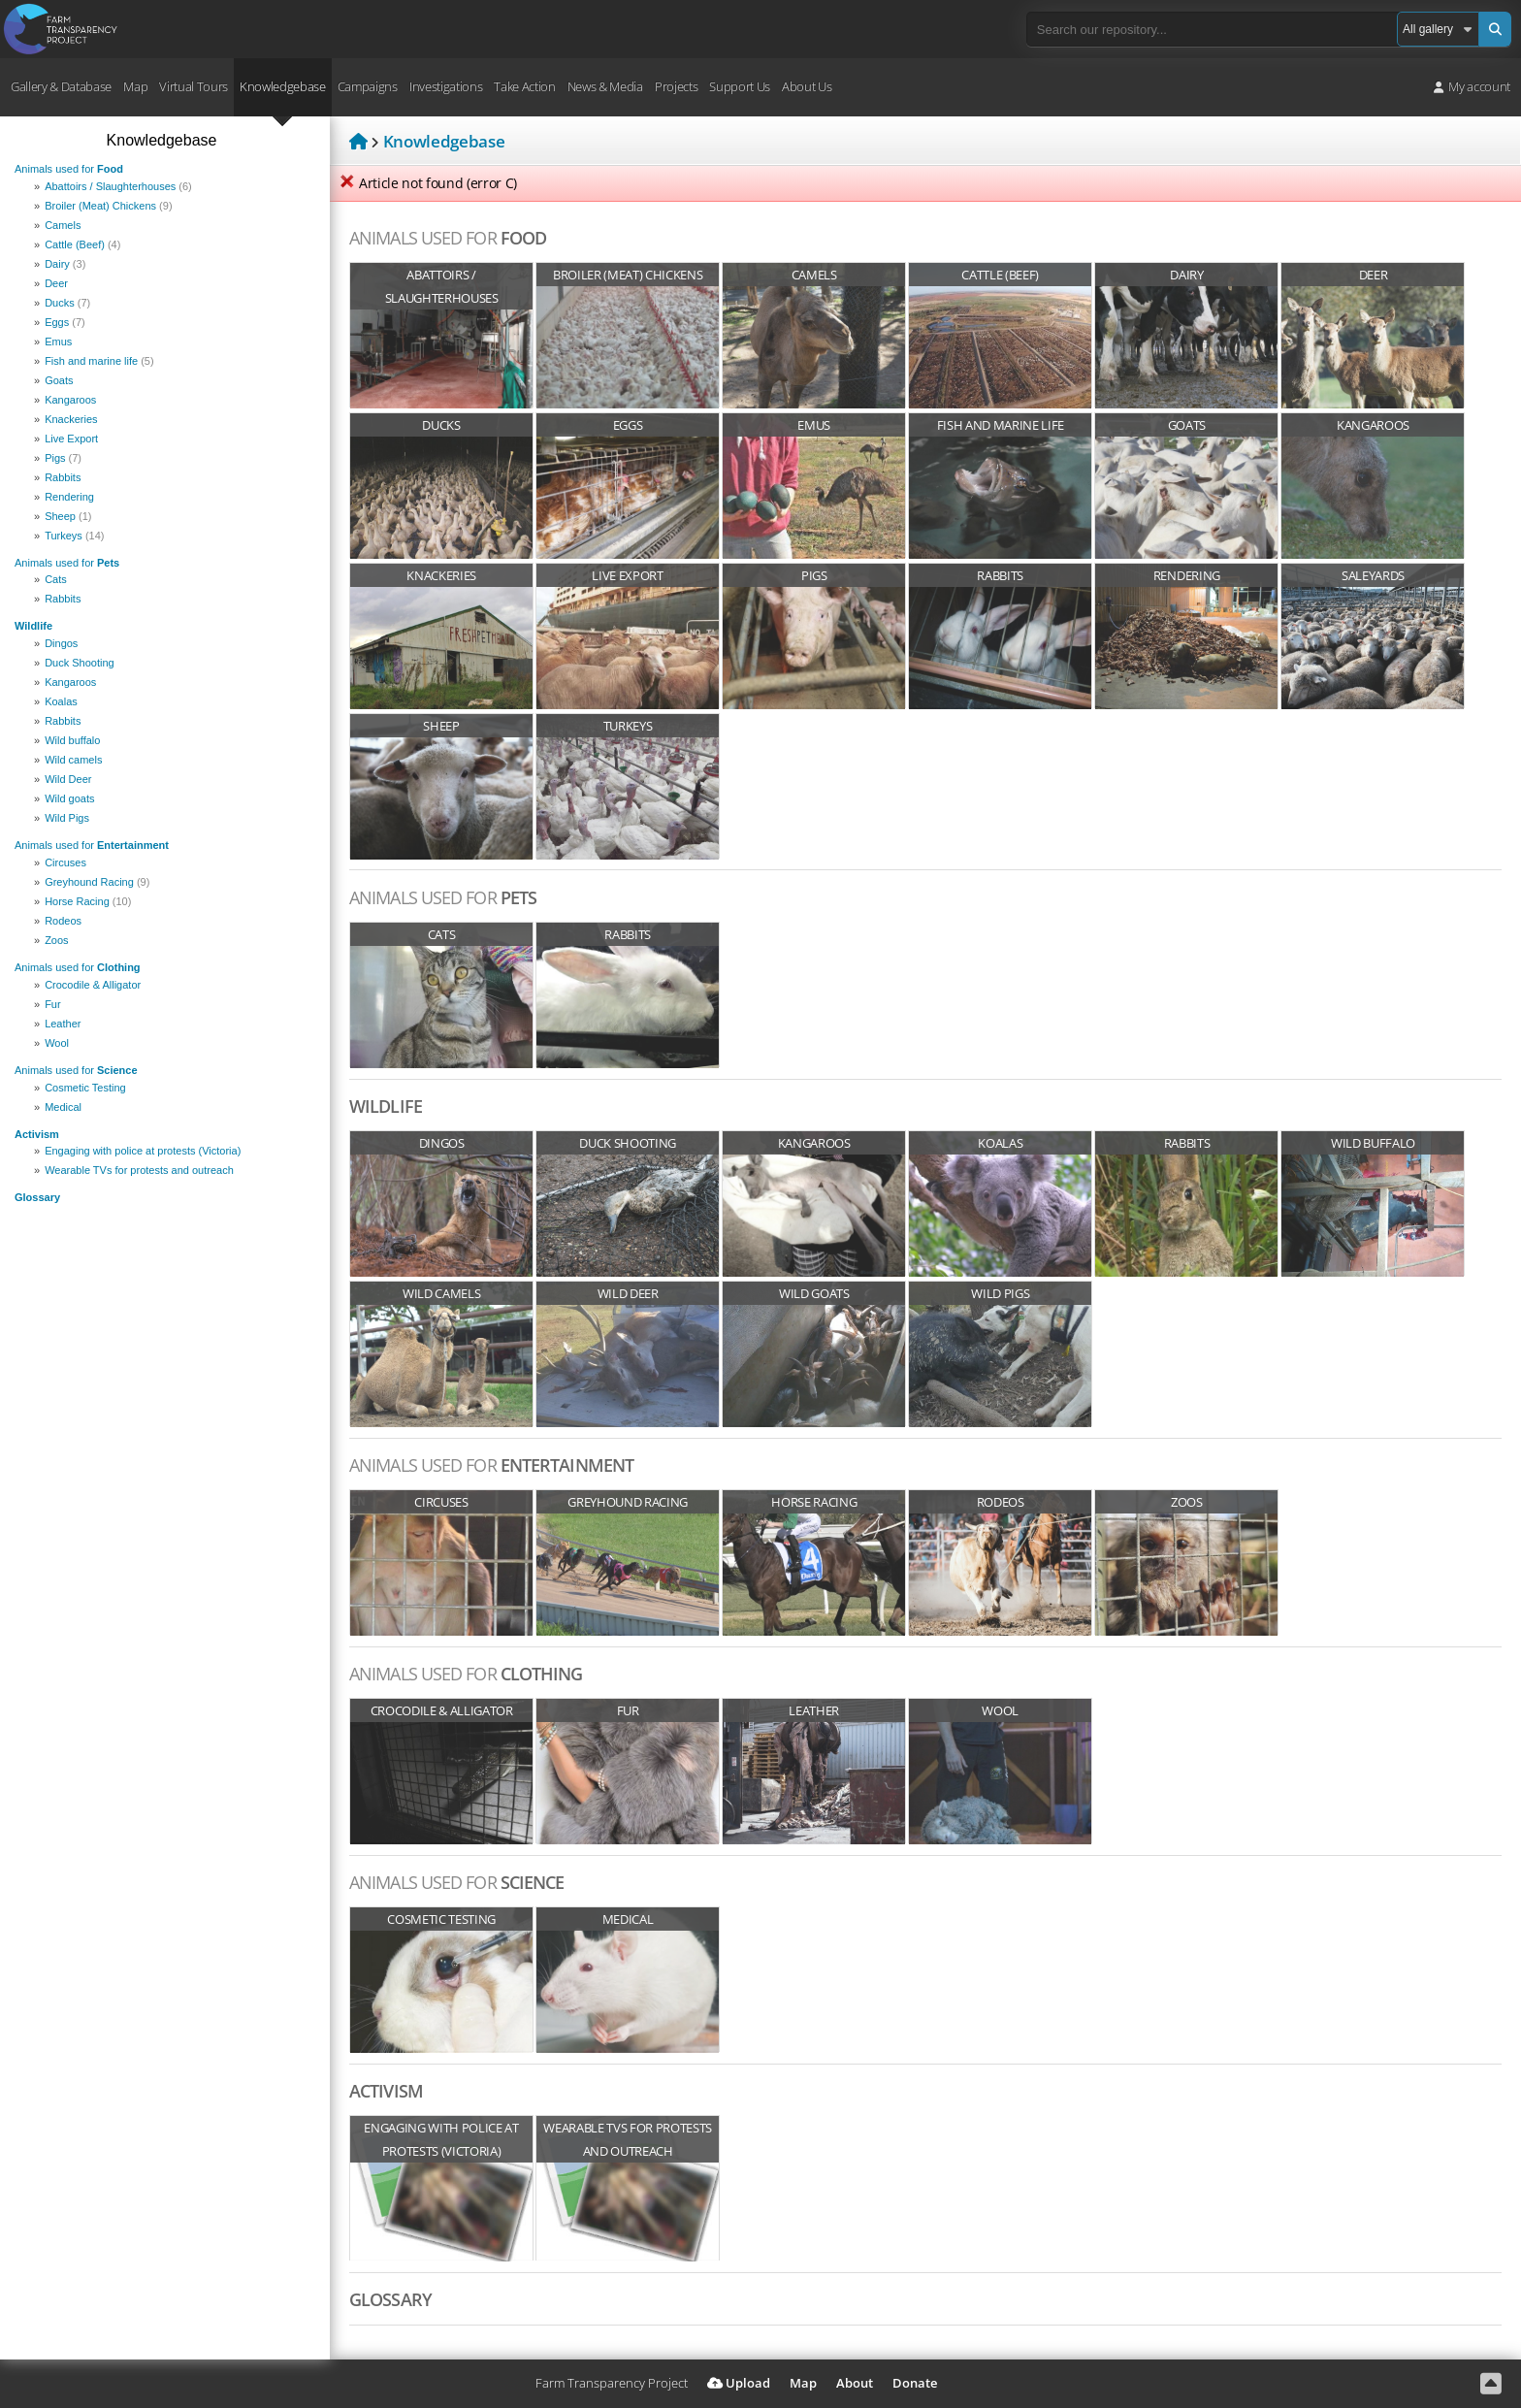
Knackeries (71, 419)
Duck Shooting (79, 662)
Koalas (61, 701)
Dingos (61, 643)
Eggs (65, 322)
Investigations (445, 86)
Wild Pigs (67, 818)
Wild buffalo (72, 740)
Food (69, 169)
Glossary (37, 1197)
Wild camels (73, 759)
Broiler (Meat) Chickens (108, 206)
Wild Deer (68, 779)
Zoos (56, 940)
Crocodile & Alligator (93, 985)
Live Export (71, 438)
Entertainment (92, 845)
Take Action (524, 86)
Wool (57, 1043)
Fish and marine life (99, 361)
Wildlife (33, 626)
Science (76, 1070)
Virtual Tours (193, 86)
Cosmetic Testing (85, 1087)
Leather (63, 1023)
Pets (67, 563)
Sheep (68, 516)
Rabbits (63, 477)
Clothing (78, 967)
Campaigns (368, 86)
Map (135, 86)
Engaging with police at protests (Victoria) (143, 1150)
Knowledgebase (283, 86)
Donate (914, 2383)
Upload (738, 2383)
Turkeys (74, 535)
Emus (58, 341)
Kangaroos (70, 400)
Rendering (69, 497)
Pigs (63, 458)
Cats (56, 579)
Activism (37, 1134)
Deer (56, 283)
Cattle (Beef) (82, 244)
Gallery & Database (61, 86)
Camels (63, 225)
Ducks (67, 303)
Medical (63, 1107)
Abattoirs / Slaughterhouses (118, 186)
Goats (59, 380)
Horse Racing (88, 901)
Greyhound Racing (97, 882)
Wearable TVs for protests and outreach (139, 1170)
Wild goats (69, 798)
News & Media (605, 86)
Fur (53, 1004)
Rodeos (63, 921)
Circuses (65, 862)
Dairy (65, 264)
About (854, 2383)
